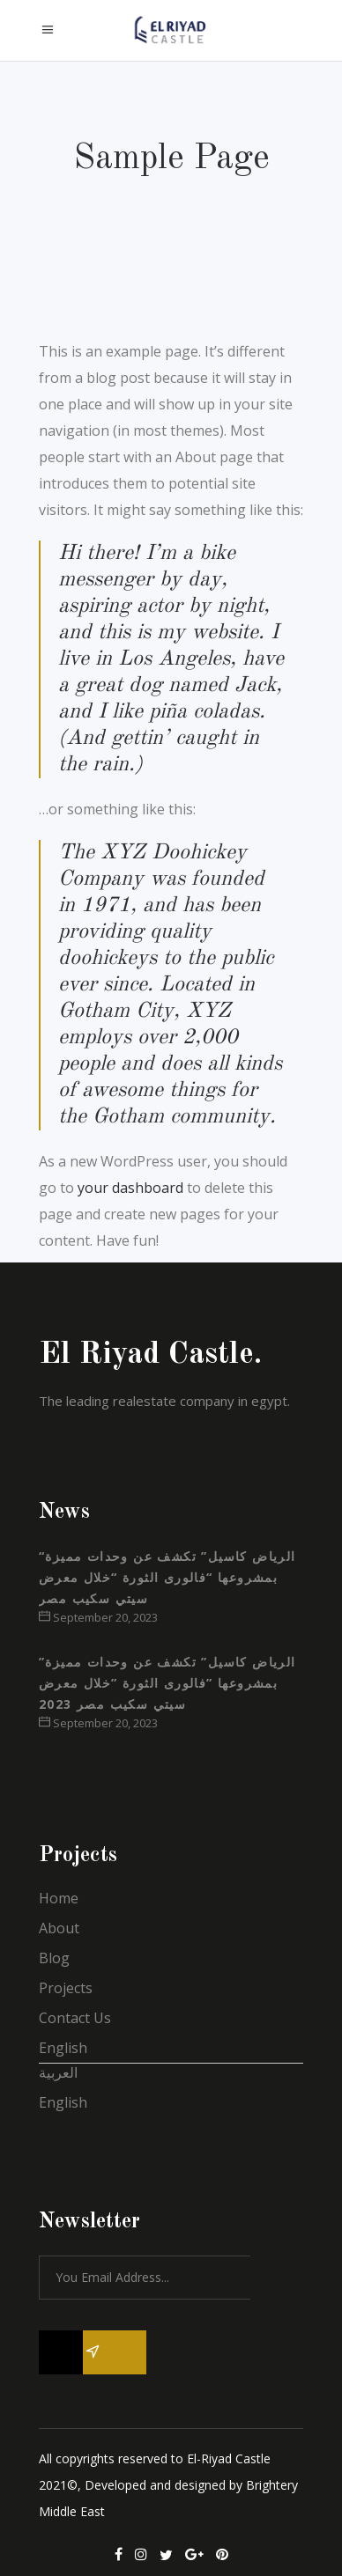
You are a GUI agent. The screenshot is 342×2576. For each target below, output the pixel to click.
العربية (58, 2072)
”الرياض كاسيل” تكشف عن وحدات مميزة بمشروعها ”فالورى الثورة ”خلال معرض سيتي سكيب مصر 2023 (167, 1682)
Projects (66, 1988)
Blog (54, 1958)
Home (58, 1898)
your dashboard (130, 1187)
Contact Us (75, 2018)
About (59, 1928)
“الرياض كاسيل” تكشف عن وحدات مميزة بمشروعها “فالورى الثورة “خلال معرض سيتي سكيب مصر (167, 1577)
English (63, 2047)
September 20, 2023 (98, 1617)
